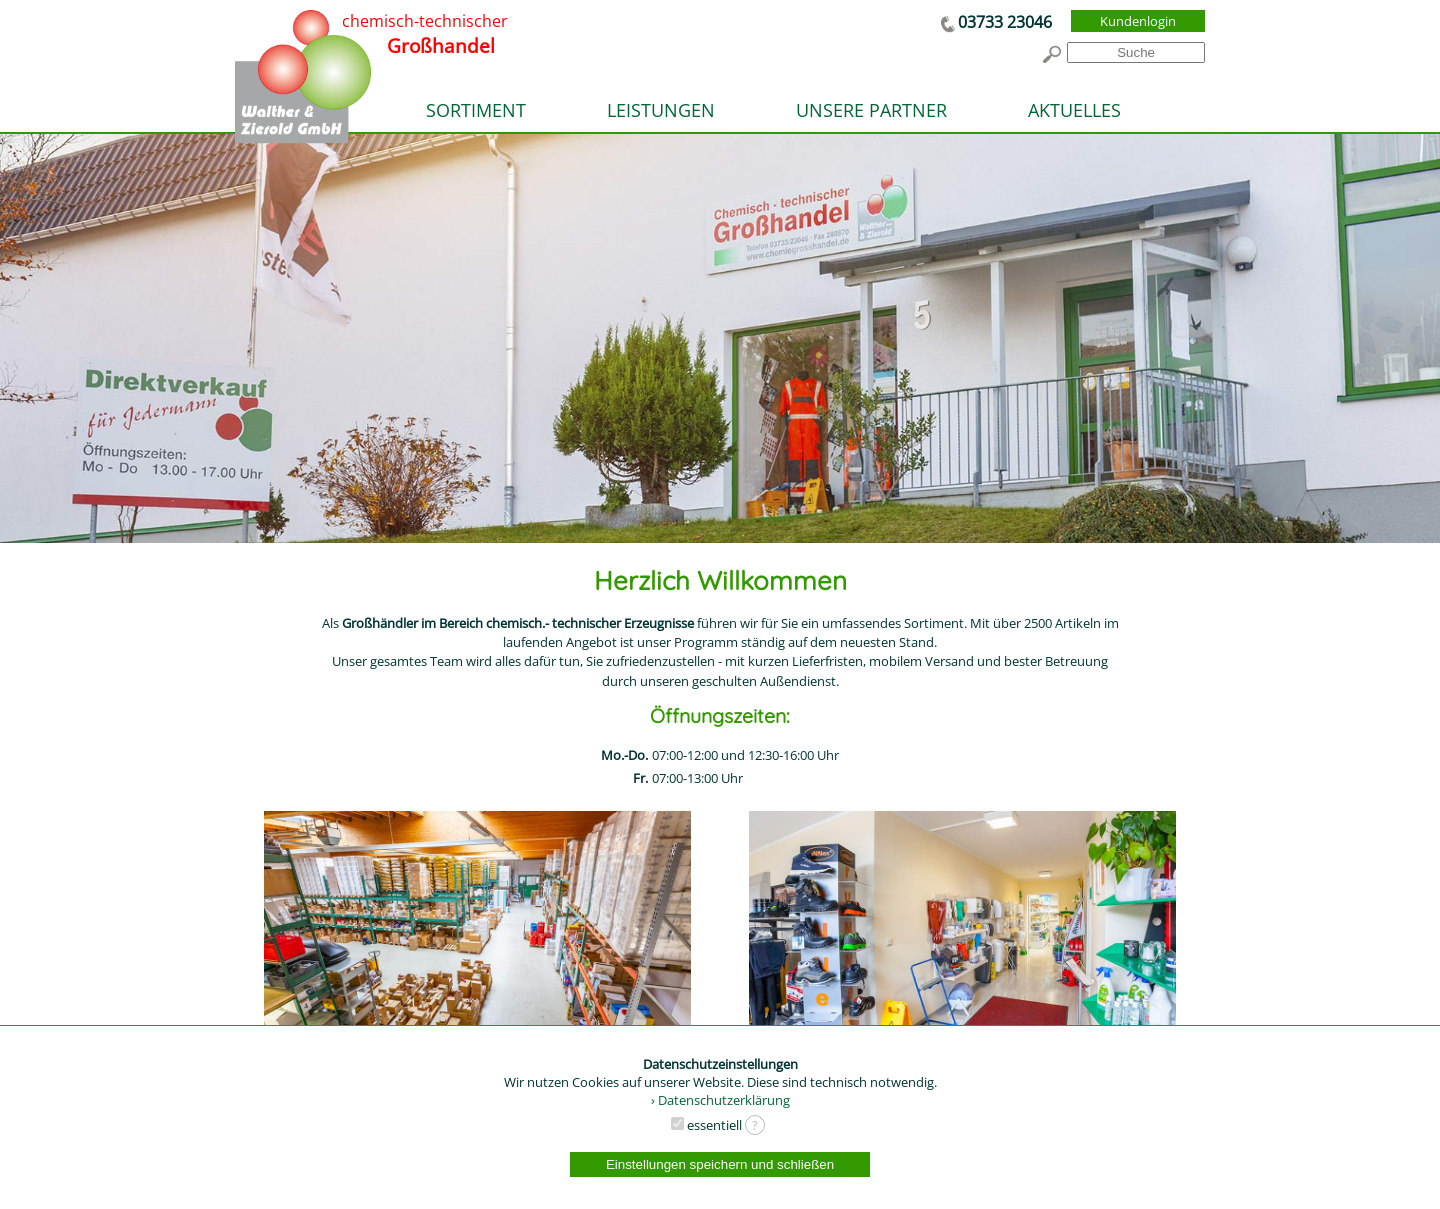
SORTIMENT (476, 110)
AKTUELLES (1074, 110)
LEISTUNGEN (661, 110)
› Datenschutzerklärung (720, 1100)
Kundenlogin (1138, 21)
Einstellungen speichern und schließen (720, 1164)
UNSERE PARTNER (871, 110)
